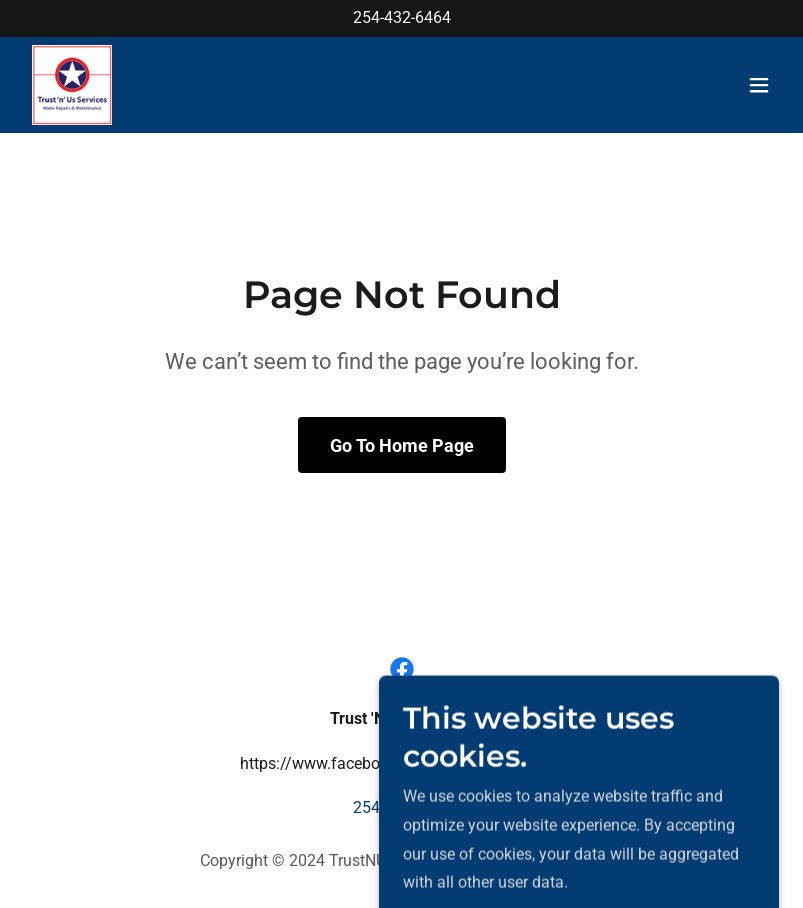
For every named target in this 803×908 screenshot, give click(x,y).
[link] (72, 85)
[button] (759, 85)
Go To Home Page (402, 445)
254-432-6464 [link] (402, 17)
